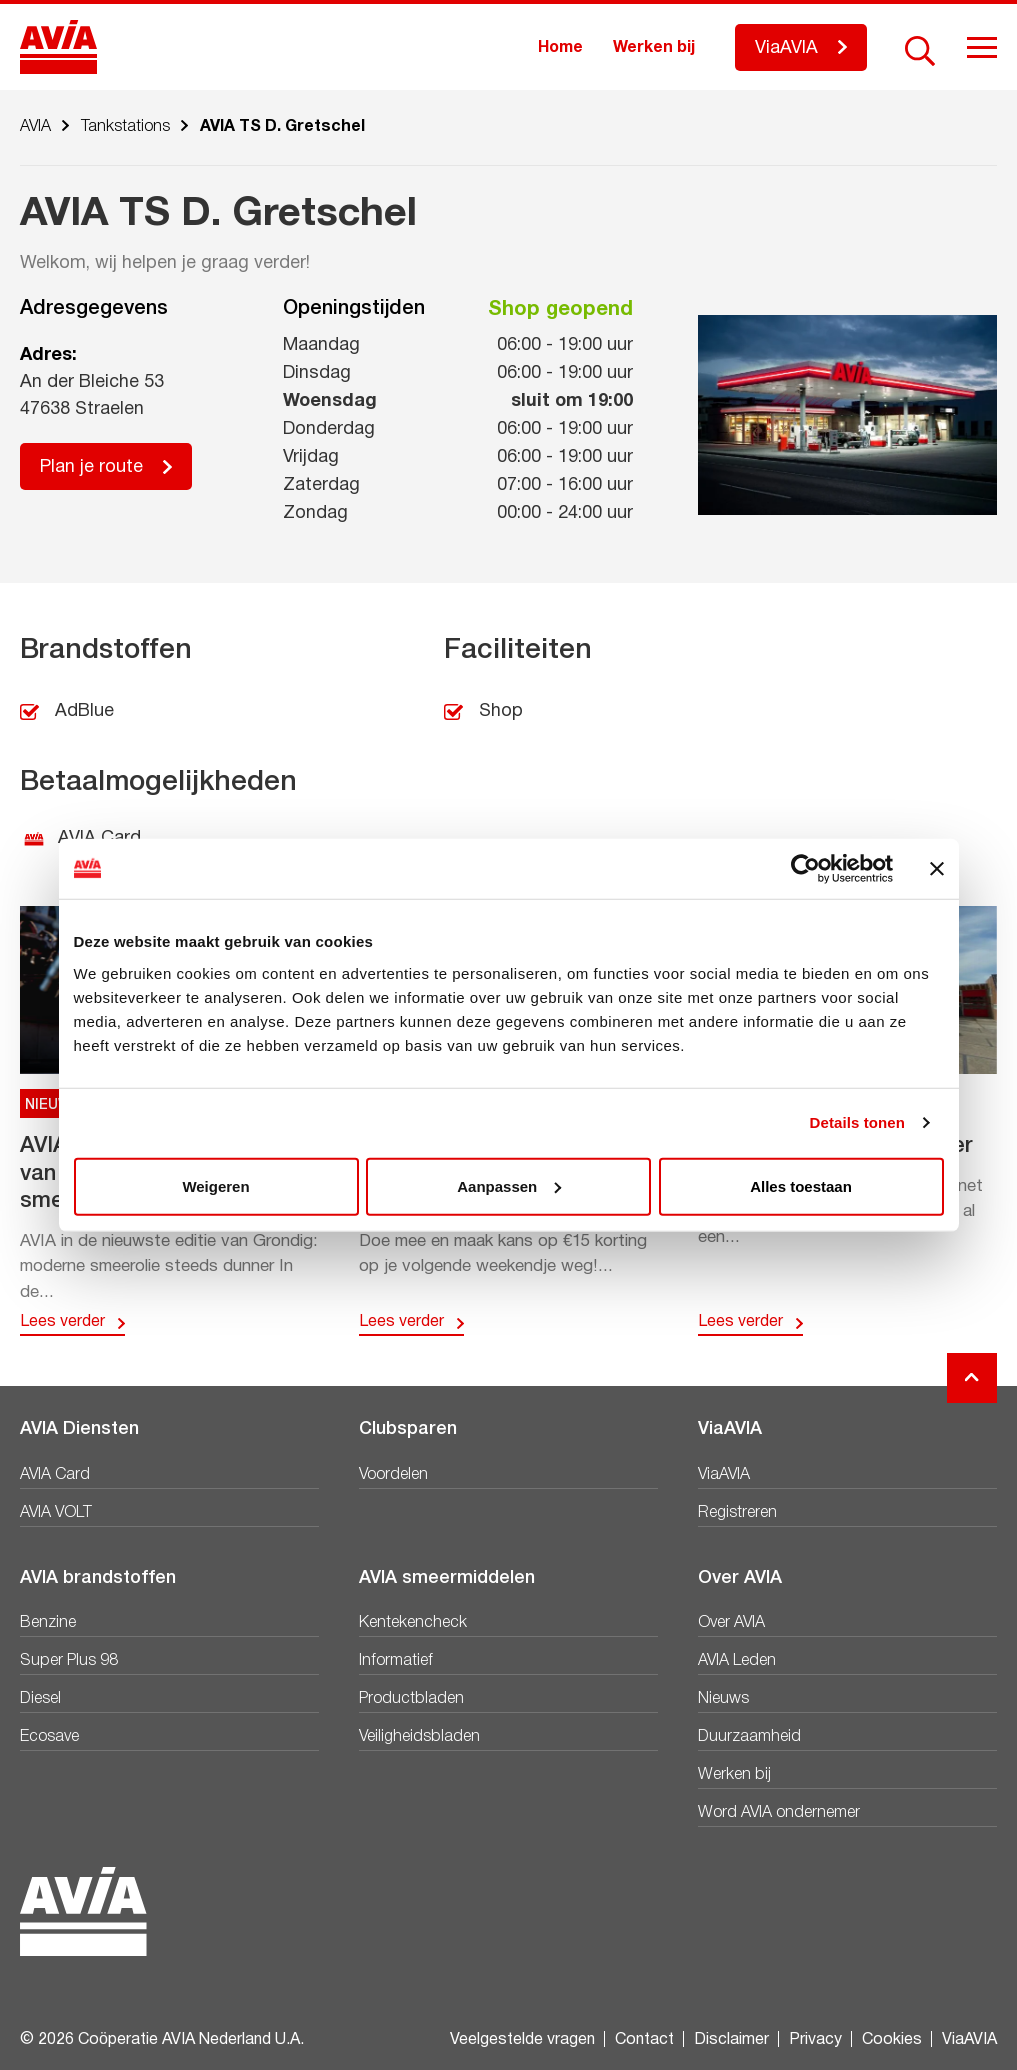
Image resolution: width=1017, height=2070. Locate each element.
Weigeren (215, 1185)
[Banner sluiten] (937, 869)
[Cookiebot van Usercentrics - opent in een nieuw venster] (805, 869)
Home (560, 48)
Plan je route (91, 467)
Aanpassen (509, 1185)
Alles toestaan (801, 1185)
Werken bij (654, 48)
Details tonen (857, 1122)
